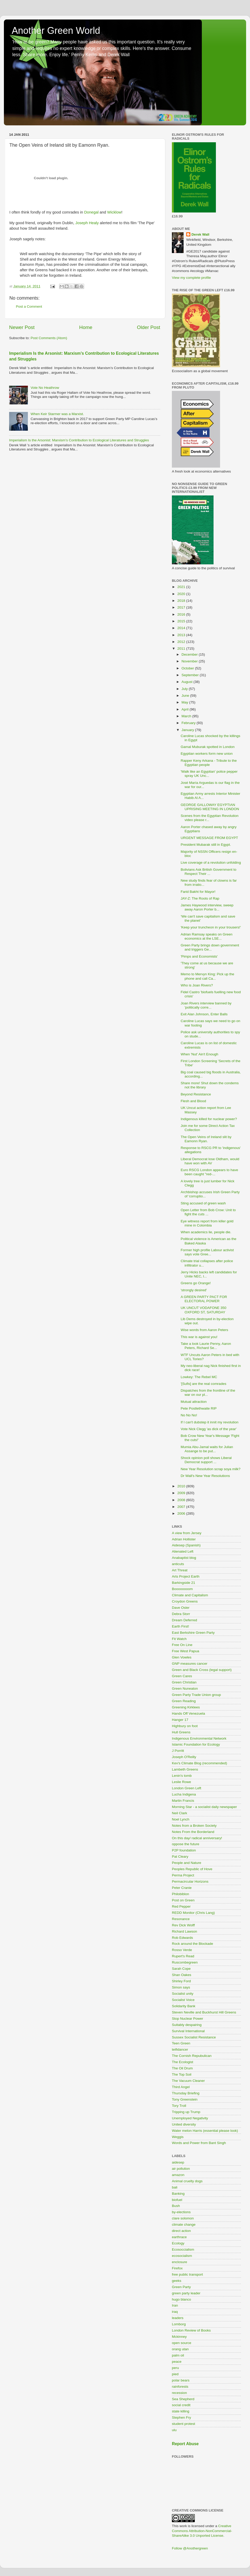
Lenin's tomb (182, 1776)
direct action (181, 2231)
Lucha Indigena (184, 1794)
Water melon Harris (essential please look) (205, 2131)
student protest (183, 2424)
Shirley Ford (181, 1981)
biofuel (177, 2200)
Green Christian (184, 1682)
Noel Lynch (180, 1819)
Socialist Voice (183, 2000)
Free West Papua (185, 1651)
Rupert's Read (183, 1956)
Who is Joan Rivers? (197, 985)
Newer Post (22, 327)
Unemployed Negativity (190, 2118)
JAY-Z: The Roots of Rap (200, 898)
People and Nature (186, 1863)
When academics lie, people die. (206, 1232)
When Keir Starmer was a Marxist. (57, 414)
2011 (181, 648)
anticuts (178, 1564)
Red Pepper (181, 1906)
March (187, 716)
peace (177, 2362)
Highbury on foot (185, 1726)
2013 (181, 635)
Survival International (188, 2031)
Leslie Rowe (181, 1782)
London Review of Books (191, 2330)
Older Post (148, 327)
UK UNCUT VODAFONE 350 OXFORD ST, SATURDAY (203, 1310)
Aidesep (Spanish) (186, 1545)
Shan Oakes (181, 1975)
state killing (180, 2411)
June (186, 696)
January (188, 730)
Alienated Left (182, 1551)
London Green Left (186, 1788)
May (185, 702)
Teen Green (181, 2043)
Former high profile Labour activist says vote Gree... (207, 1252)
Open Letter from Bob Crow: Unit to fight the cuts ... (208, 1212)
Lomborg (179, 2324)
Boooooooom (182, 1589)
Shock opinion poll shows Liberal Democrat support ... (206, 1460)
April (186, 709)
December (190, 654)
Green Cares (182, 1676)
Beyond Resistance (196, 1094)
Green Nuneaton (185, 1688)
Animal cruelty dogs (187, 2181)
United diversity (184, 2124)
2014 (181, 628)
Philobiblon (180, 1894)
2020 (181, 594)
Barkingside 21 (183, 1583)
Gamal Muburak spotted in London (208, 747)
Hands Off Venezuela (188, 1713)
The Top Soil (181, 2074)
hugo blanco (181, 2299)
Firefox (177, 2268)
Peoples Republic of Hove (192, 1869)
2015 (181, 621)
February (189, 723)
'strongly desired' (194, 1290)
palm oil (178, 2355)
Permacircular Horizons (190, 1881)
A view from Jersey (186, 1533)
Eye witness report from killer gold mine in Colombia (207, 1223)
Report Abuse (185, 2444)
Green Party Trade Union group (196, 1695)
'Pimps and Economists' (199, 956)
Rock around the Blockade (192, 1944)
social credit (181, 2405)
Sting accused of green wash (203, 1203)
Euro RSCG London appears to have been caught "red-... (209, 1172)
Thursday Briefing (185, 2093)
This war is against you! (199, 1337)
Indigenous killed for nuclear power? (209, 1119)
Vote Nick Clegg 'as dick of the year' (209, 1429)
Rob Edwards (182, 1938)
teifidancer (180, 2049)
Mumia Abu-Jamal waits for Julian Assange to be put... (207, 1449)
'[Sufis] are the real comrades (203, 1384)
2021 (181, 587)
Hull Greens (181, 1732)
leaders (177, 2318)
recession (179, 2393)
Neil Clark (179, 1813)
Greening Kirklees (186, 1707)
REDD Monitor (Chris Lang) (193, 1913)
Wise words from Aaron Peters (204, 1330)
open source (181, 2343)
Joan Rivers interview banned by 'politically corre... (206, 1005)
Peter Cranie (182, 1888)
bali (174, 2187)
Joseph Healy (87, 223)
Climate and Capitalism (190, 1595)
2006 (181, 1513)
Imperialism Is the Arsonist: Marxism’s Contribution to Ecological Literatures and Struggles (79, 440)
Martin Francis (183, 1801)
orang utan (180, 2349)
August (187, 682)
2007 (181, 1507)
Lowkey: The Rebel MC (199, 1377)
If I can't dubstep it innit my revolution (210, 1422)
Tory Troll (179, 2106)
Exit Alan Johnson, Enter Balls (204, 1014)
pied (175, 2374)
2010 (181, 1486)
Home (85, 327)
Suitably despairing (187, 2025)
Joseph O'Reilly (184, 1757)
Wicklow (114, 212)
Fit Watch (179, 1639)
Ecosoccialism (183, 2249)
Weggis (178, 2137)
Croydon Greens (185, 1601)
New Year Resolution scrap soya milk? (211, 1469)
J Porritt (178, 1751)
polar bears (181, 2380)
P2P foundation (184, 1850)
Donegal (91, 212)
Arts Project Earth (185, 1576)
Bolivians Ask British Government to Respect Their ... (208, 872)
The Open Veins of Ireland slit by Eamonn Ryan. (206, 1139)
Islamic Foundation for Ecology (196, 1744)
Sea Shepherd (183, 2399)
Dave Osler (181, 1608)
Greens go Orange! (196, 1283)
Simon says (181, 1987)
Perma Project (183, 1875)
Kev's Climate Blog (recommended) (199, 1763)
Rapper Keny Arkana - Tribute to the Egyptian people (209, 763)
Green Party (181, 2287)
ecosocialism (182, 2256)
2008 (181, 1500)
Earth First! (180, 1626)
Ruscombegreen (185, 1962)
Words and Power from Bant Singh (199, 2143)
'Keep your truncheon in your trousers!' (211, 927)
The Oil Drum (182, 2068)
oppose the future (185, 1844)
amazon (178, 2175)
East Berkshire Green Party (193, 1633)
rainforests (180, 2386)
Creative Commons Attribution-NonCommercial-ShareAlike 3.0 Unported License (202, 2531)
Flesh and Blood (193, 1101)
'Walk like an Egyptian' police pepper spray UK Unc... (209, 774)
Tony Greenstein (184, 2099)
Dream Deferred (184, 1620)
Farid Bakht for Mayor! (198, 892)
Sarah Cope (181, 1969)
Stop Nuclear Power (187, 2018)
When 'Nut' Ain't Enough (199, 1054)
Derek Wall (200, 234)
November (190, 661)
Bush (176, 2206)
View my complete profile (191, 278)
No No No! (189, 1415)
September (191, 675)
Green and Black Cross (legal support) (202, 1670)
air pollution (181, 2169)
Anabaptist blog (184, 1558)
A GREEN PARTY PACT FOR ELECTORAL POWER (204, 1299)
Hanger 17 (180, 1720)
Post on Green (183, 1900)
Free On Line (182, 1645)
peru (175, 2368)
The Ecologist (182, 2062)
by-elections (181, 2212)
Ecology (178, 2243)
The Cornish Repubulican (191, 2056)
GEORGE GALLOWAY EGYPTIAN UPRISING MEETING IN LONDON (210, 807)
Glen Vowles (181, 1657)
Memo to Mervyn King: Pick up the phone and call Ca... (207, 976)
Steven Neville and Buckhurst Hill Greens (204, 2012)
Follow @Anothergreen (190, 2548)
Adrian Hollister (184, 1539)
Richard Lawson (184, 1931)
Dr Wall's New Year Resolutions (205, 1476)
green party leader (186, 2293)
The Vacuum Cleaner (188, 2081)
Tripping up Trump (186, 2112)
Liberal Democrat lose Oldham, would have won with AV (210, 1161)
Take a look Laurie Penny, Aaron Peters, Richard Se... (206, 1346)
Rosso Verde (182, 1950)
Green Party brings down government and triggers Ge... (210, 947)
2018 (181, 601)
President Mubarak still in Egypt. (206, 845)
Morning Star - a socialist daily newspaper (204, 1807)
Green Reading (184, 1701)
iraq (175, 2312)
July (185, 689)
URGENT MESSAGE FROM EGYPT (209, 838)
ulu (174, 2430)
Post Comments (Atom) (49, 338)
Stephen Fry (181, 2417)
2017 (181, 607)
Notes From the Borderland (193, 1832)
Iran (175, 2305)
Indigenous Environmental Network (199, 1738)
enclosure (179, 2262)
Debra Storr (181, 1614)
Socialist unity (182, 1994)
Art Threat (180, 1570)
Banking (178, 2194)
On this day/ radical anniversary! (197, 1838)
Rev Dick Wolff (183, 1925)
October (188, 668)
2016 (181, 614)
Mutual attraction (194, 1402)
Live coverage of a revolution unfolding (211, 862)
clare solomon (183, 2218)
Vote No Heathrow (44, 388)
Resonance (181, 1919)
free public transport (187, 2274)
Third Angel (181, 2087)
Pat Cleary (180, 1856)
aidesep (178, 2162)
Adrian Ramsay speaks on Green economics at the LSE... (207, 936)
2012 (181, 642)
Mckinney (179, 2337)
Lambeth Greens (185, 1769)
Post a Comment (29, 306)
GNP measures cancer (189, 1663)
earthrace (179, 2237)
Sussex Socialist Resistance (194, 2037)
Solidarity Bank (183, 2006)
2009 (181, 1493)
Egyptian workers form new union (207, 754)
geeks (176, 2281)
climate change (184, 2224)
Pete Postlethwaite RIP (199, 1408)
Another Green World (56, 30)
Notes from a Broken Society (194, 1826)
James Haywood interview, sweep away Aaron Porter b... (207, 907)
